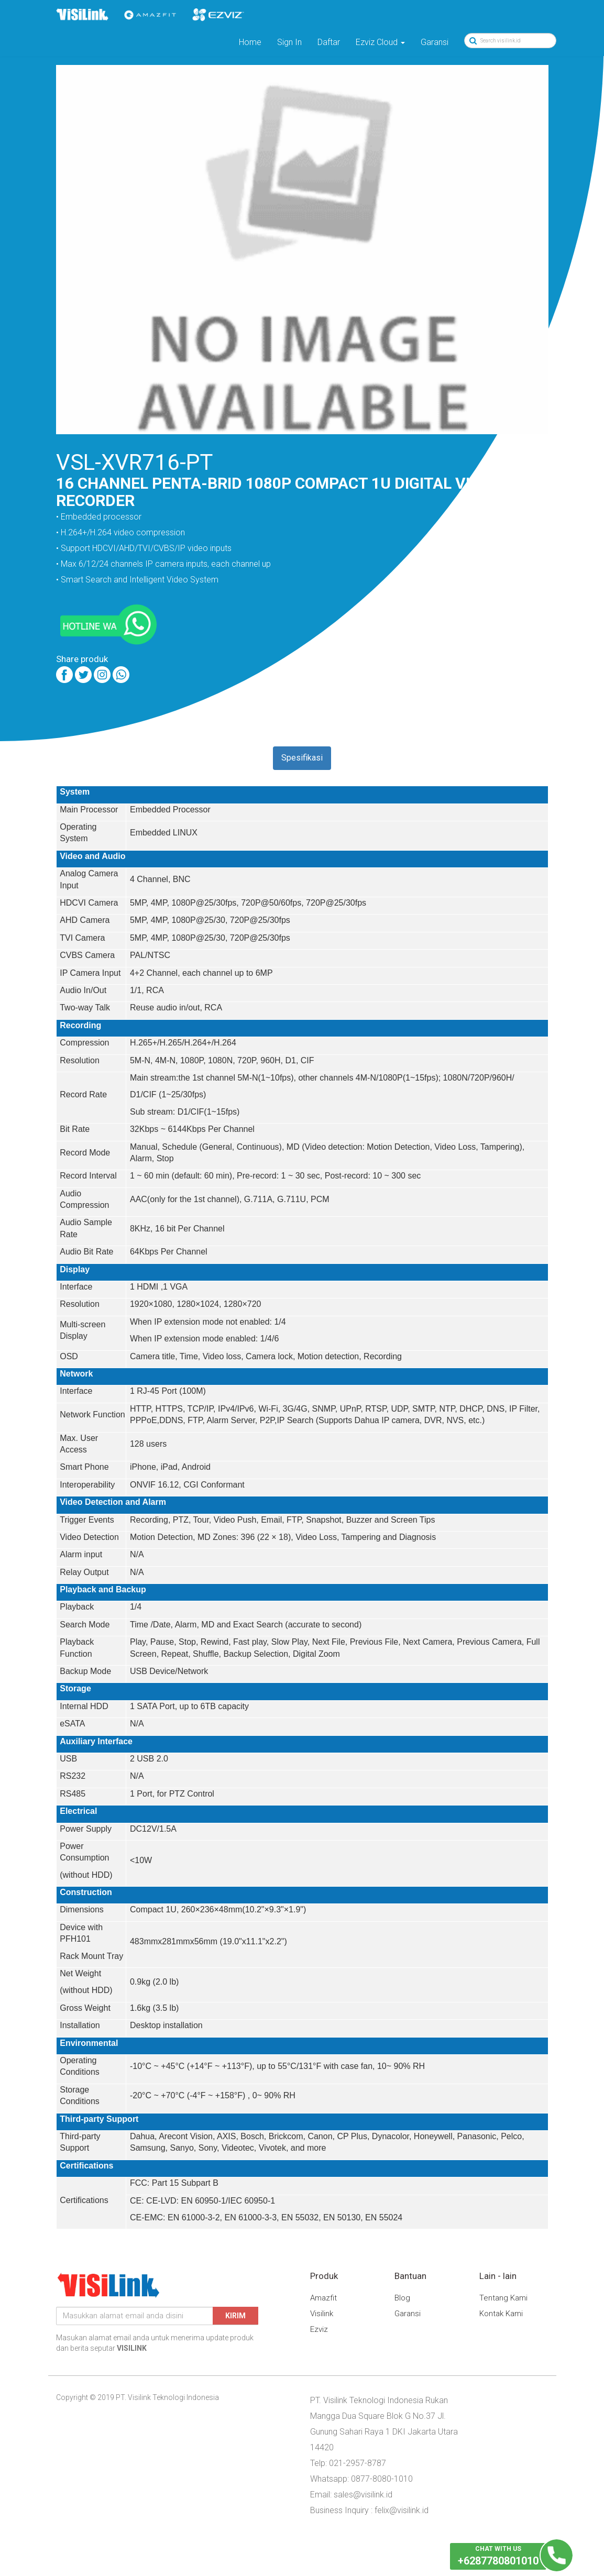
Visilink (321, 2313)
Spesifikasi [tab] (302, 758)
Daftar (328, 42)
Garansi (434, 42)
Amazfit (323, 2298)
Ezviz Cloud (380, 42)
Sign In (289, 42)
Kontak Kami (501, 2313)
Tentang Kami (503, 2298)
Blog (402, 2298)
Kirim (235, 2315)
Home (250, 42)
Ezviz (319, 2329)
